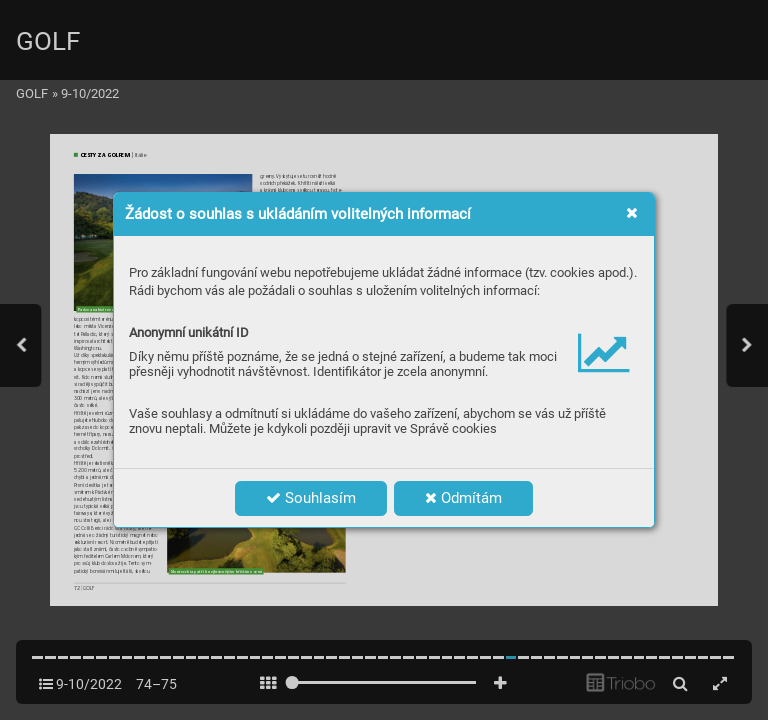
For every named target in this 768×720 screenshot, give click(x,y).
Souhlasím (311, 498)
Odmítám (463, 498)
